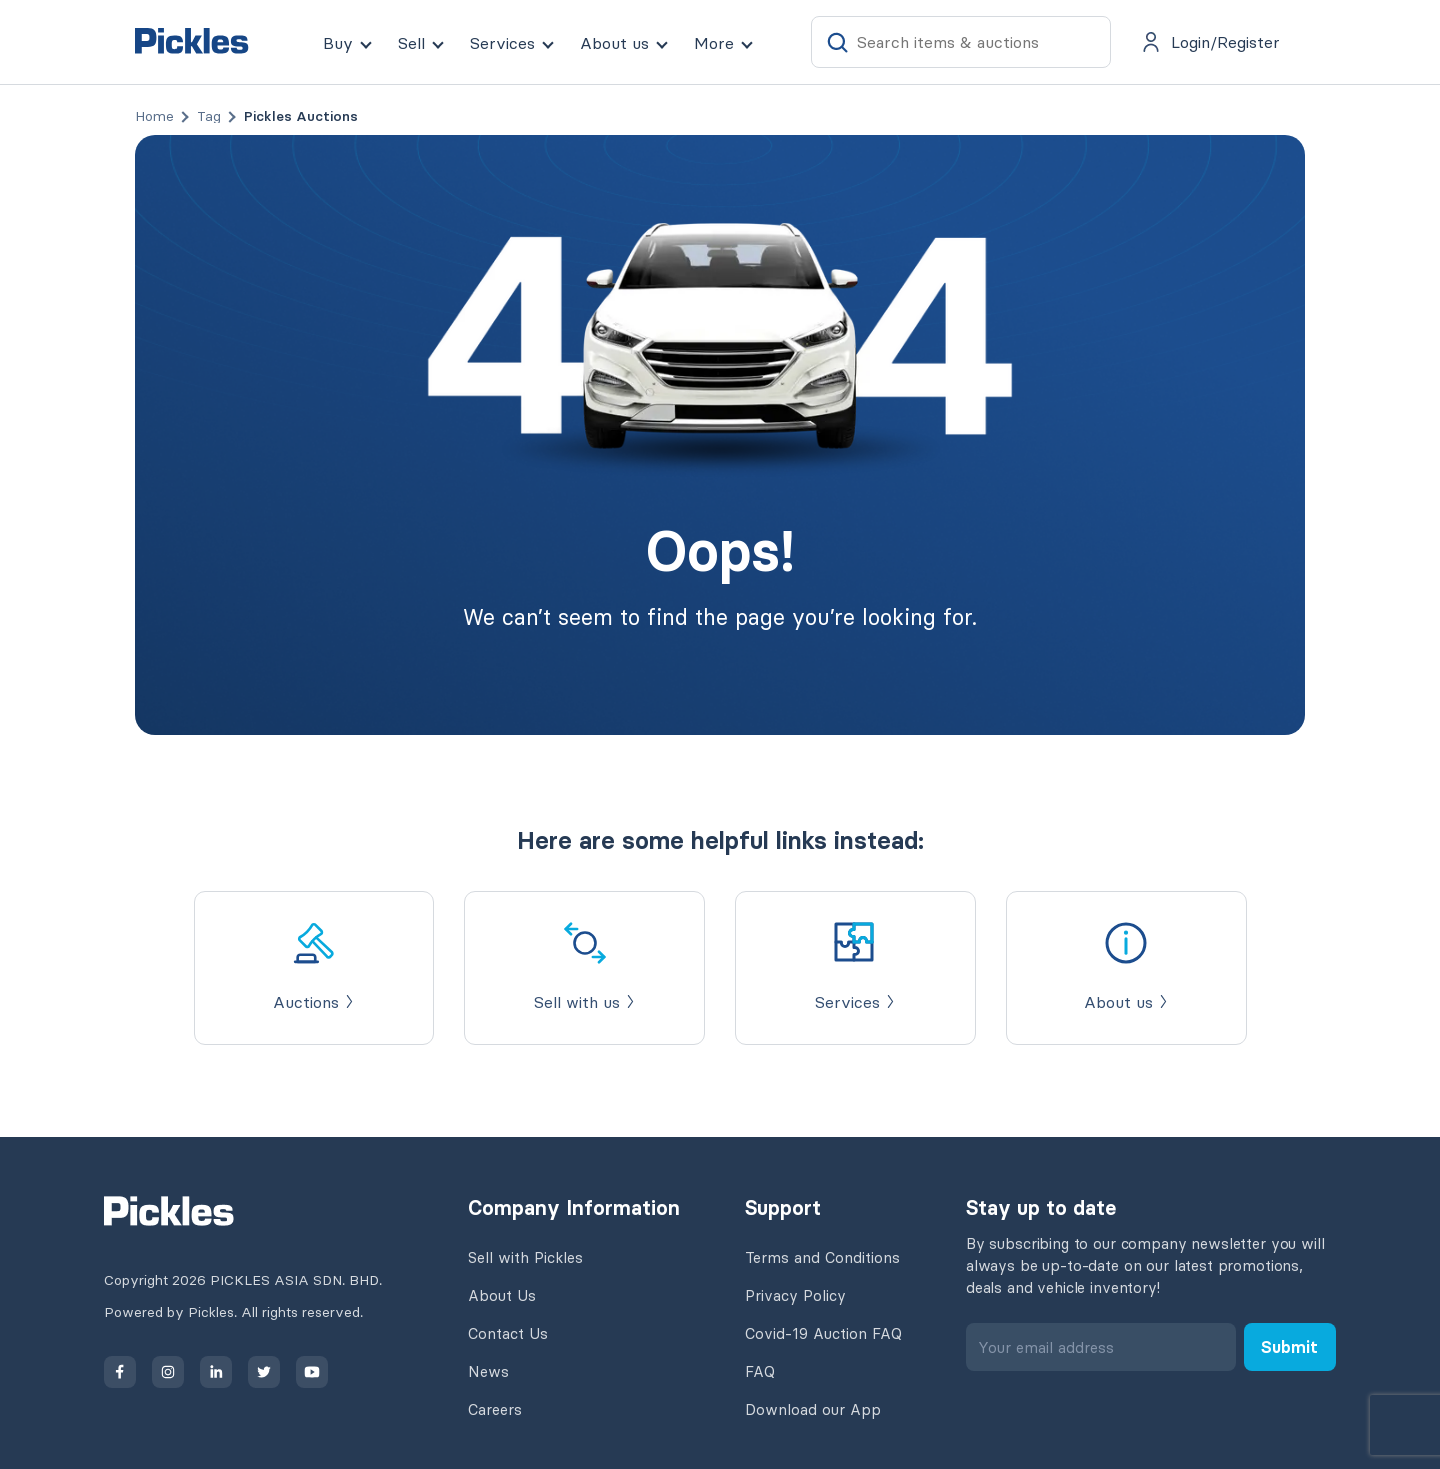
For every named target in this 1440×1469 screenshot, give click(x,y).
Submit (1289, 1347)
